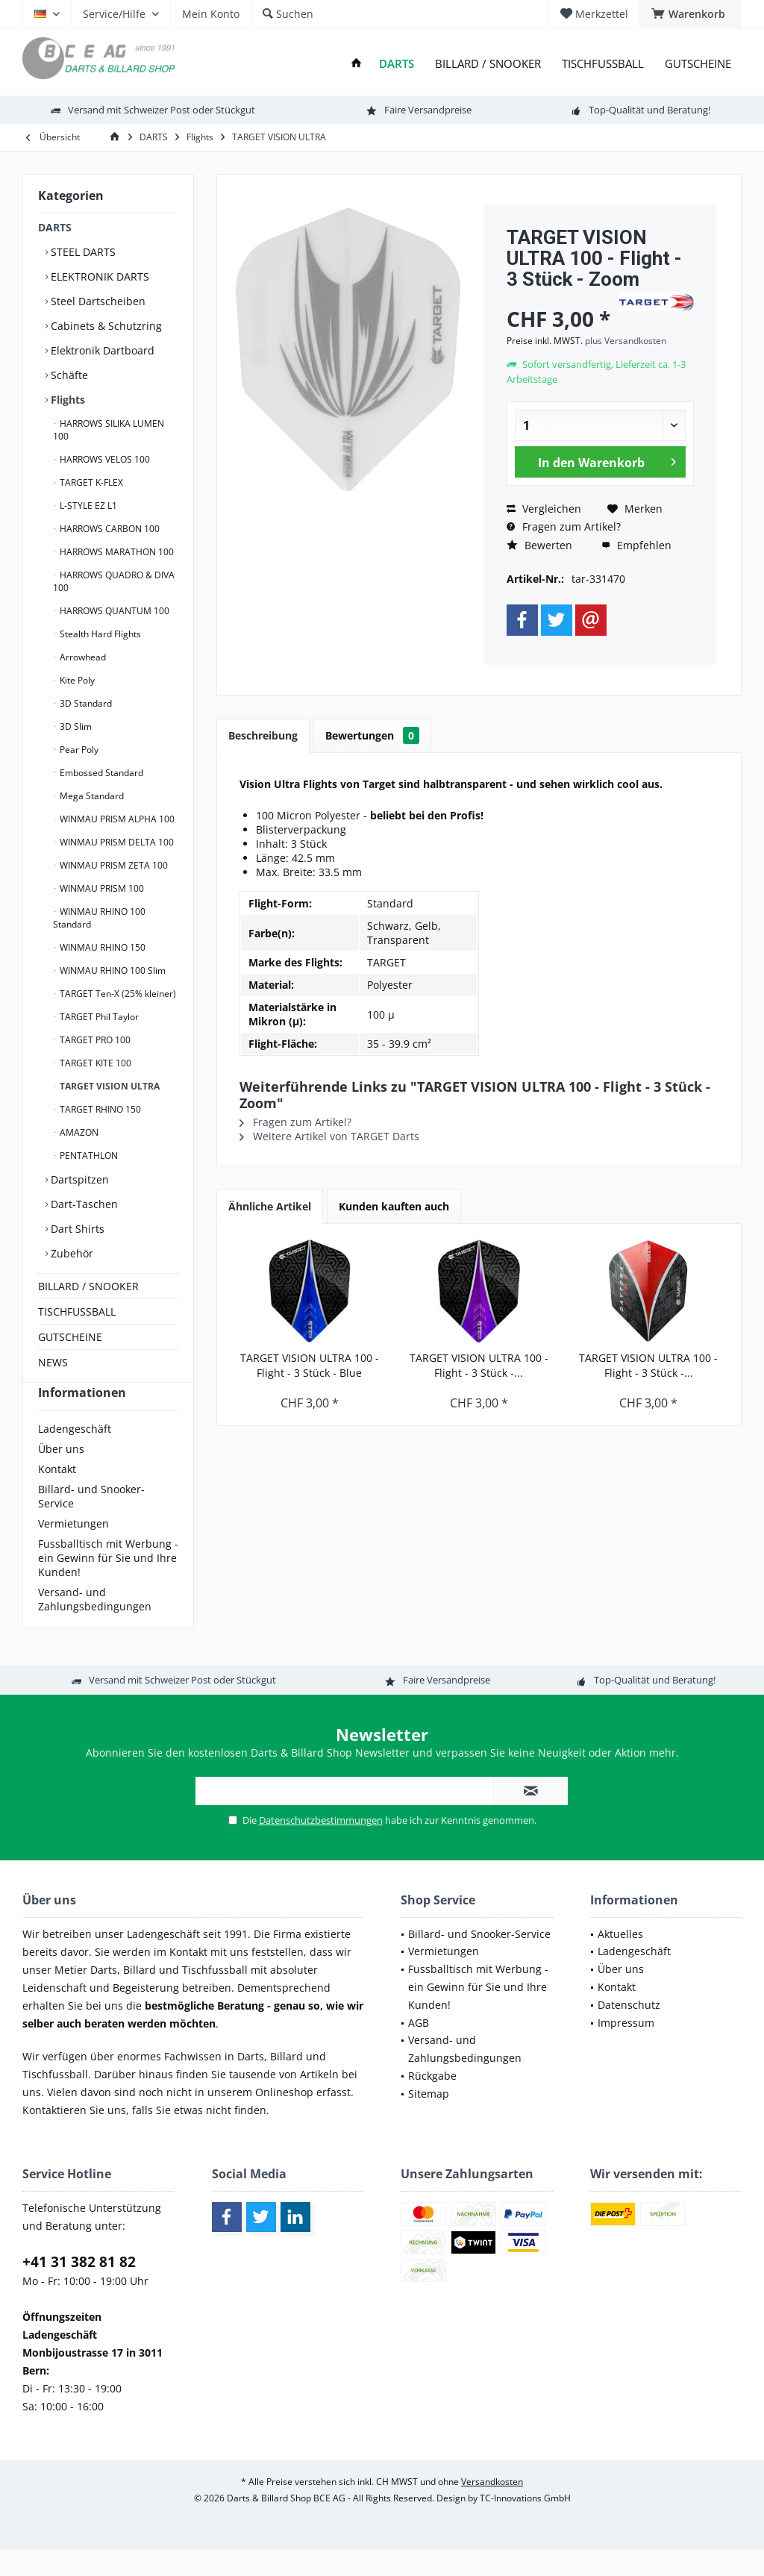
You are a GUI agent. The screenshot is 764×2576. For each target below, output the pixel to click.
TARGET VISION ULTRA (108, 1086)
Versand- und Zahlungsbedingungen (94, 1626)
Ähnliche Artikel (269, 1206)
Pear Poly (77, 749)
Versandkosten (492, 2508)
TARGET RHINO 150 (99, 1109)
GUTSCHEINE (70, 1337)
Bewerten (539, 545)
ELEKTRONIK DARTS (98, 276)
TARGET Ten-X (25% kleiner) (116, 993)
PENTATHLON (87, 1155)
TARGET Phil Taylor (98, 1016)
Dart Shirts (76, 1229)
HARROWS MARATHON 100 (115, 551)
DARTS (55, 227)
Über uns (61, 1476)
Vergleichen (544, 508)
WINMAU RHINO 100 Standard (99, 918)
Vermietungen (73, 1550)
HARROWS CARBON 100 (108, 528)
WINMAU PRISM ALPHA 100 (116, 819)
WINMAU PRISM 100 (100, 888)
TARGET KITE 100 (94, 1063)
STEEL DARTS (82, 252)
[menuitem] (690, 14)
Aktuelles (620, 1961)
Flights (66, 400)
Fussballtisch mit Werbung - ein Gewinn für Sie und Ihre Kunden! (108, 1584)
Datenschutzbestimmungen (321, 1847)
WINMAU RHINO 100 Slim (111, 970)
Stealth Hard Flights (99, 634)
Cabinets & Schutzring (105, 326)
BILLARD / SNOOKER (88, 1286)
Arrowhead (81, 657)
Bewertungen (372, 735)
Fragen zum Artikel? (564, 526)
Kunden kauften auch (394, 1206)
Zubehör (70, 1253)
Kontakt (57, 1496)
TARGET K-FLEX (90, 482)
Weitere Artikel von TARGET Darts (329, 1136)
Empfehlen (636, 545)
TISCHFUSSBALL (77, 1311)
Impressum (626, 2049)
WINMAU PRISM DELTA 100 (115, 842)
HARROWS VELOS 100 (103, 459)
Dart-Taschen (83, 1204)
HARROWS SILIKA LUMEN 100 (108, 430)
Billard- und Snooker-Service (91, 1523)
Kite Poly (76, 680)
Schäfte (68, 375)
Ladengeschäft (74, 1455)
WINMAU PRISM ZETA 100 (112, 865)
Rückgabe (432, 2102)
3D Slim (74, 726)
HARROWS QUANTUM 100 (113, 610)
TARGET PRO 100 (94, 1040)
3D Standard (84, 703)
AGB (418, 2049)
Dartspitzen (78, 1179)
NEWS (53, 1362)
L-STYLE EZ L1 (87, 505)
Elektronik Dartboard (101, 350)
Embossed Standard (100, 772)
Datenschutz (629, 2032)
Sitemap (428, 2120)
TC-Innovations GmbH (525, 2525)
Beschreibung (263, 735)
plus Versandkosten (625, 340)
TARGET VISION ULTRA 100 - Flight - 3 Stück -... (479, 1365)
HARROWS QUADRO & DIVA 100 (114, 581)
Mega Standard (90, 796)
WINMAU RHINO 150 (101, 947)
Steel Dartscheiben (96, 301)
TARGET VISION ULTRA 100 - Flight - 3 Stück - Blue (309, 1365)
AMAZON (77, 1132)
